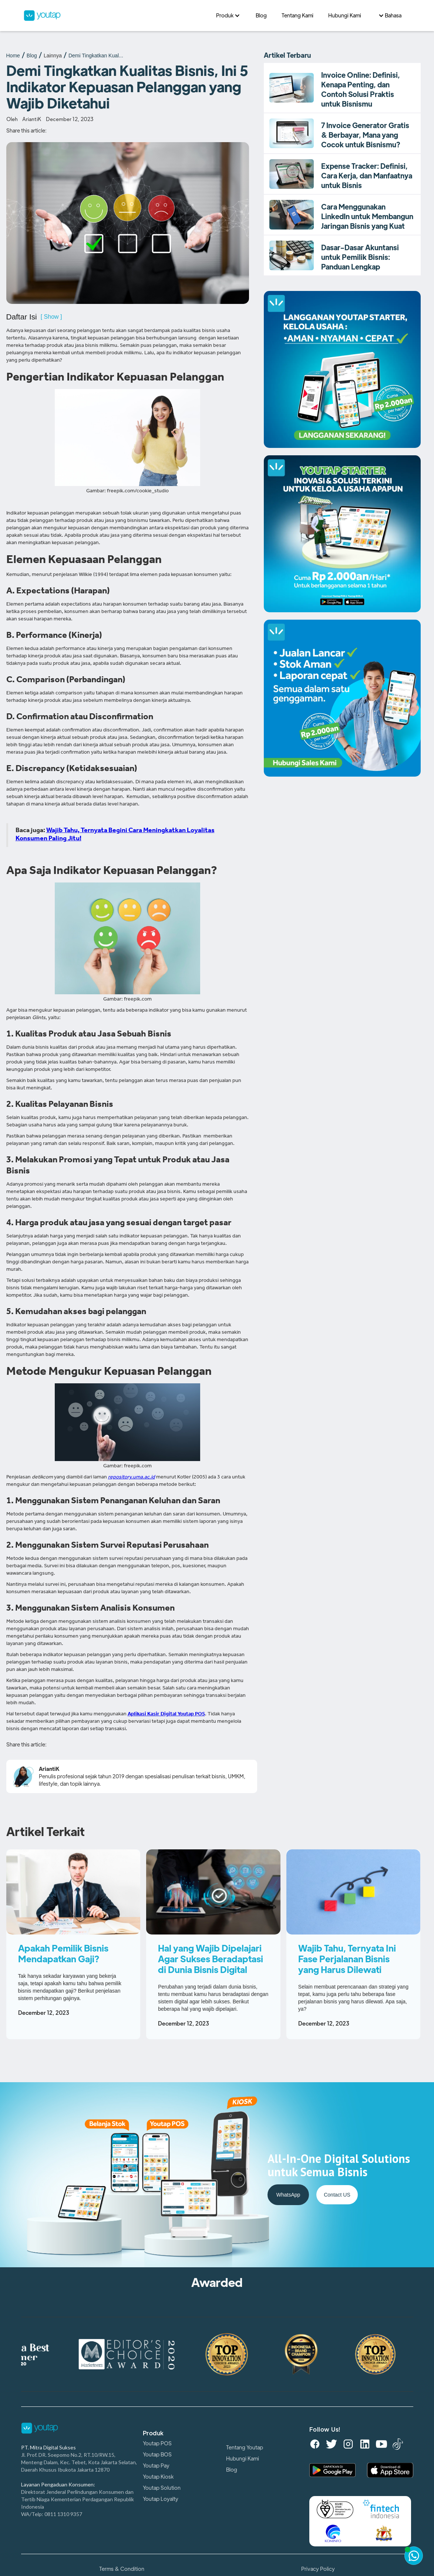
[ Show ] (51, 317)
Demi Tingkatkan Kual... (95, 55)
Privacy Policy (318, 2569)
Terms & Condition (121, 2569)
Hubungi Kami (242, 2458)
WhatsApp (288, 2195)
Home (13, 55)
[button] (228, 15)
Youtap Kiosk (158, 2476)
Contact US (337, 2195)
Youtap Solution (162, 2488)
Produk (153, 2433)
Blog (32, 55)
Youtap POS (157, 2443)
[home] (116, 15)
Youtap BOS (157, 2454)
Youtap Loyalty (160, 2499)
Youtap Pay (156, 2465)
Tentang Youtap (244, 2447)
